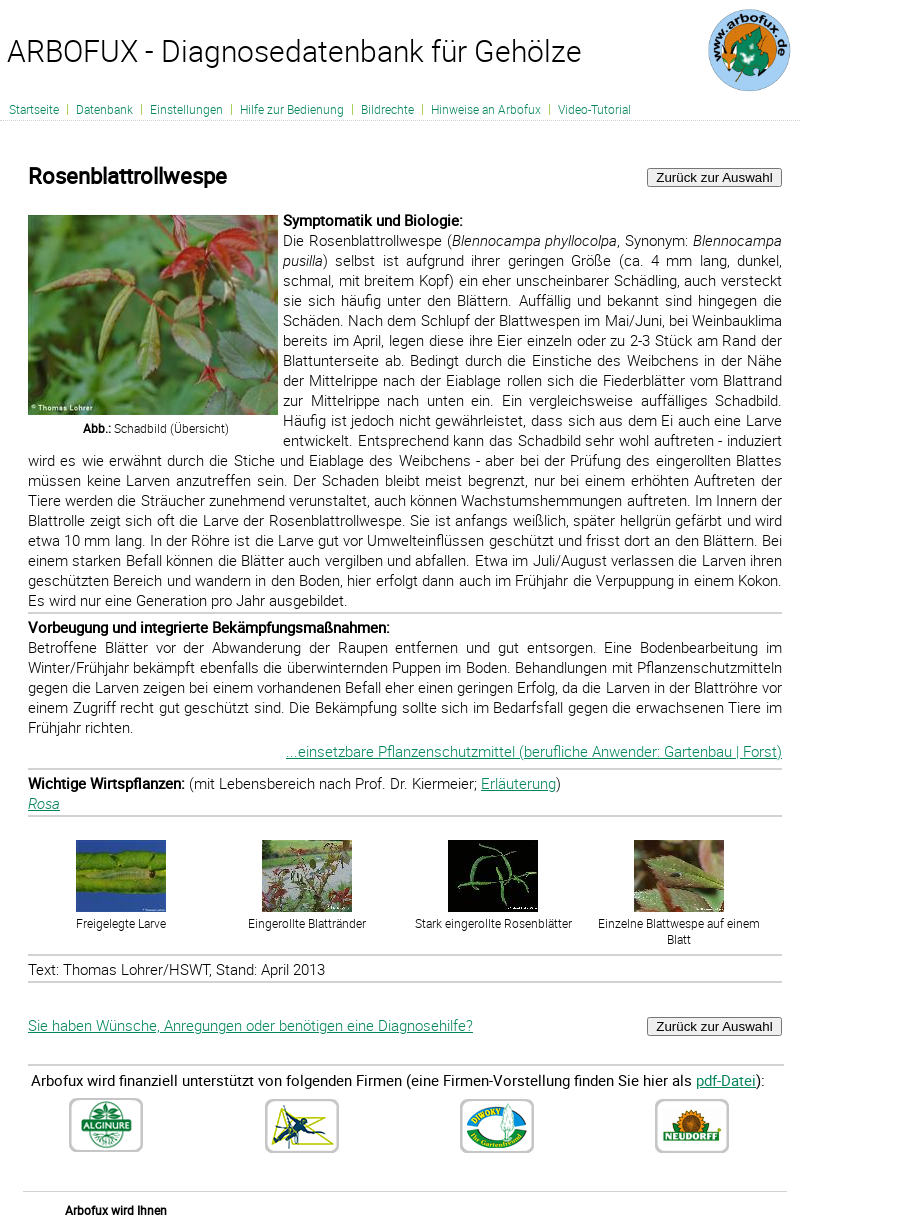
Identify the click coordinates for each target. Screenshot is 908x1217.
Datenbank (104, 109)
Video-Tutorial (594, 109)
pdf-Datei (726, 1080)
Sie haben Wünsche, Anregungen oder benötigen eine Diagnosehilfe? (250, 1025)
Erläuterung (518, 783)
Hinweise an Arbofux (486, 109)
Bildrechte (387, 109)
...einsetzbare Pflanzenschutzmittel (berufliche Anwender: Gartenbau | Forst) (534, 751)
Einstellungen (186, 109)
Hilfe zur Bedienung (292, 109)
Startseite (34, 109)
